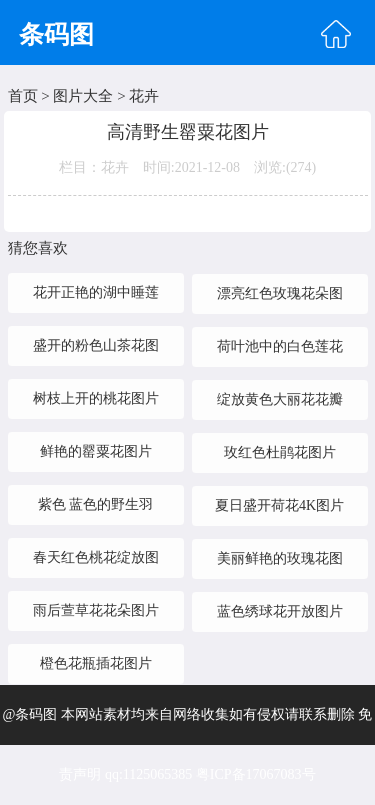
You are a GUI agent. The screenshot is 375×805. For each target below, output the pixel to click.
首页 (23, 96)
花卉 (144, 96)
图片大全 (83, 96)
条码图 (56, 34)
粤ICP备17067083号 (256, 774)
